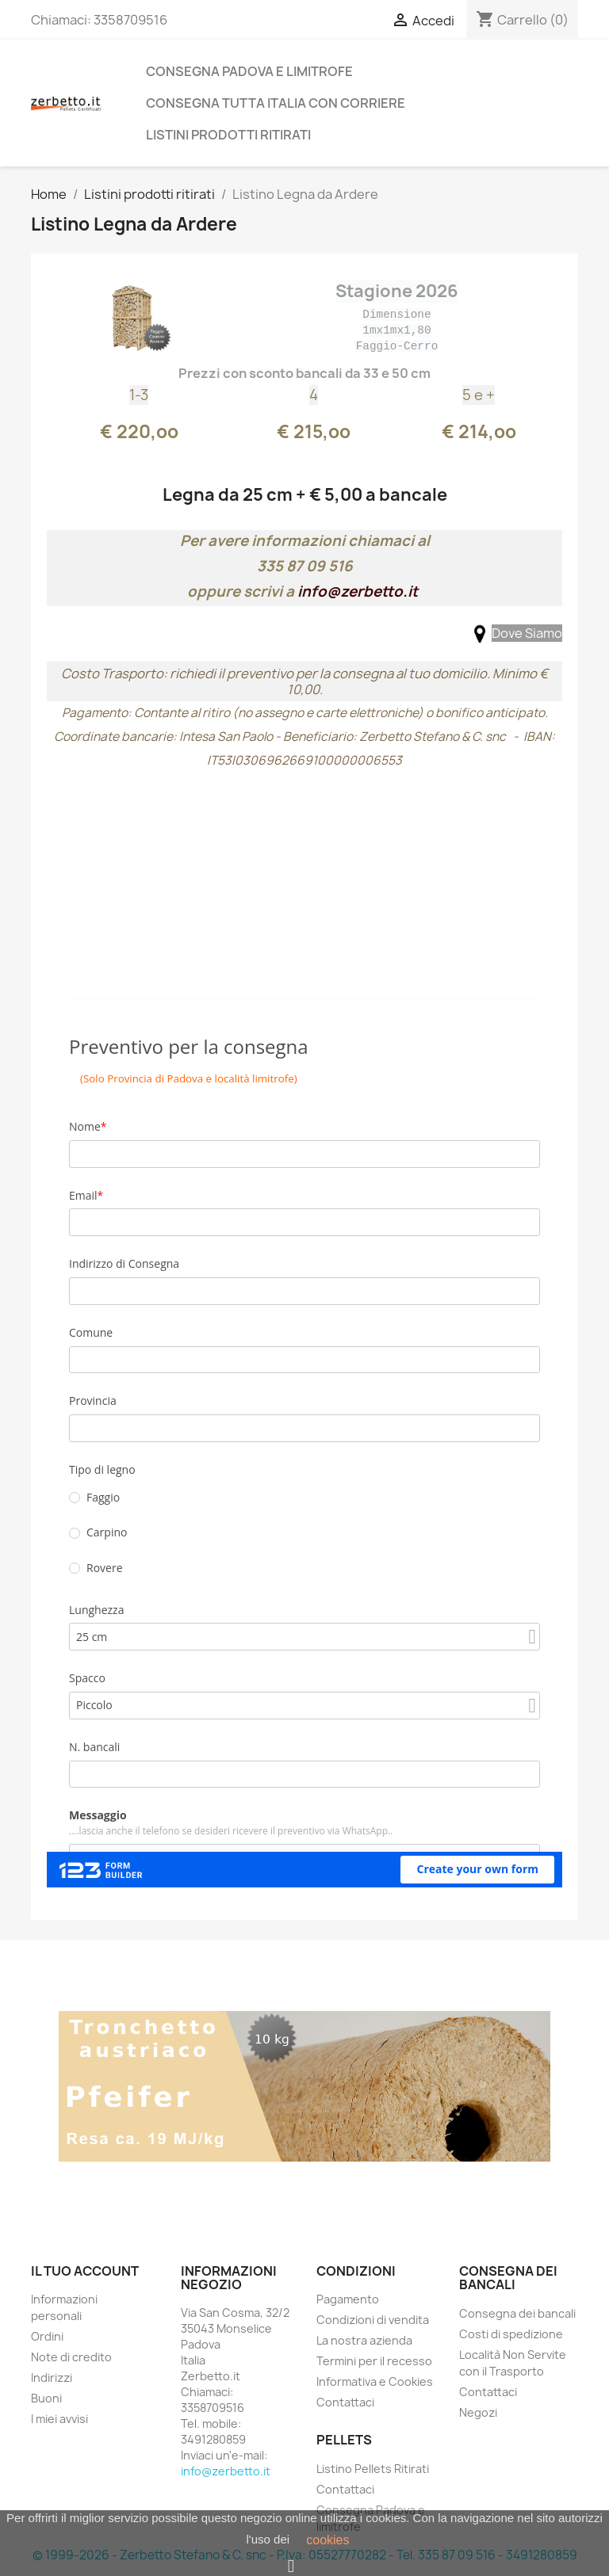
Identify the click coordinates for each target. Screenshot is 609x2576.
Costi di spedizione (511, 2333)
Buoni (46, 2398)
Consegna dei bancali (517, 2313)
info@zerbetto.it (357, 591)
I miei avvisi (59, 2418)
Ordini (47, 2336)
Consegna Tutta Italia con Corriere (275, 103)
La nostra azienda (364, 2340)
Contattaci (345, 2402)
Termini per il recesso (374, 2360)
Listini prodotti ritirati (228, 134)
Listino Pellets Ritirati (372, 2468)
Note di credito (71, 2356)
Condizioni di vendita (372, 2319)
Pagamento (347, 2299)
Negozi (478, 2412)
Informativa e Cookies (374, 2381)
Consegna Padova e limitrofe (249, 71)
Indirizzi (51, 2377)
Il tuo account (85, 2271)
